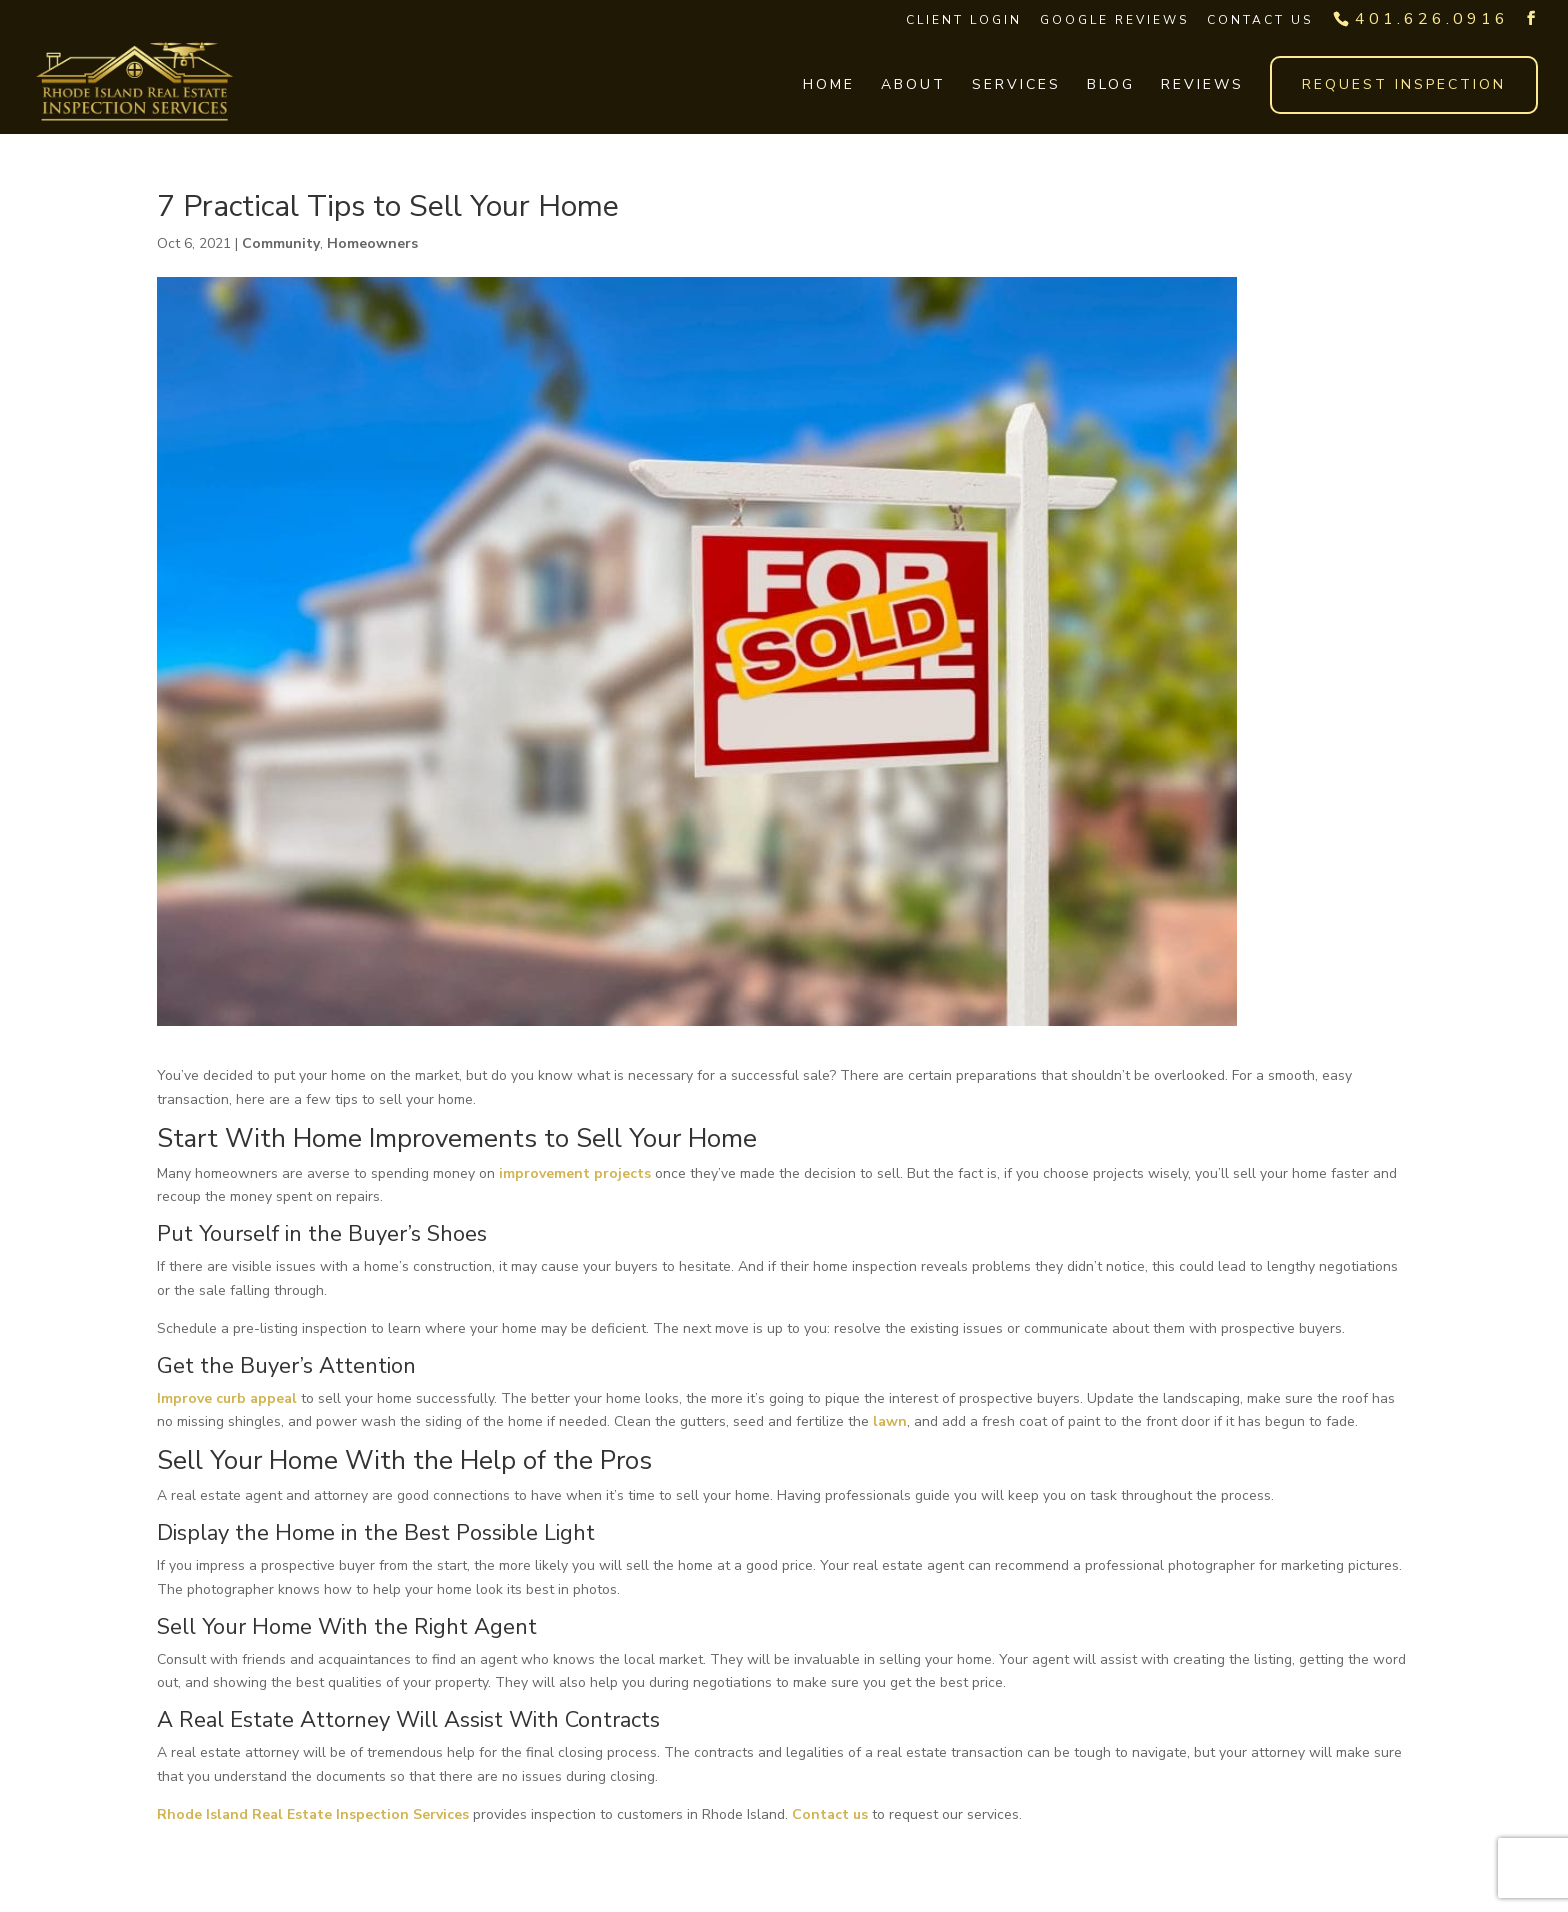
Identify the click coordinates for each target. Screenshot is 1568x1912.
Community (281, 243)
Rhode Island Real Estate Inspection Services (313, 1814)
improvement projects (575, 1173)
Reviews (1202, 86)
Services (1016, 86)
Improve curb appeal (227, 1398)
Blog (1111, 86)
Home (829, 86)
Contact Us (1260, 20)
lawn (890, 1421)
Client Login (964, 20)
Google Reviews (1114, 20)
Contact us (830, 1814)
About (913, 86)
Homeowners (372, 243)
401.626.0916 (1432, 19)
